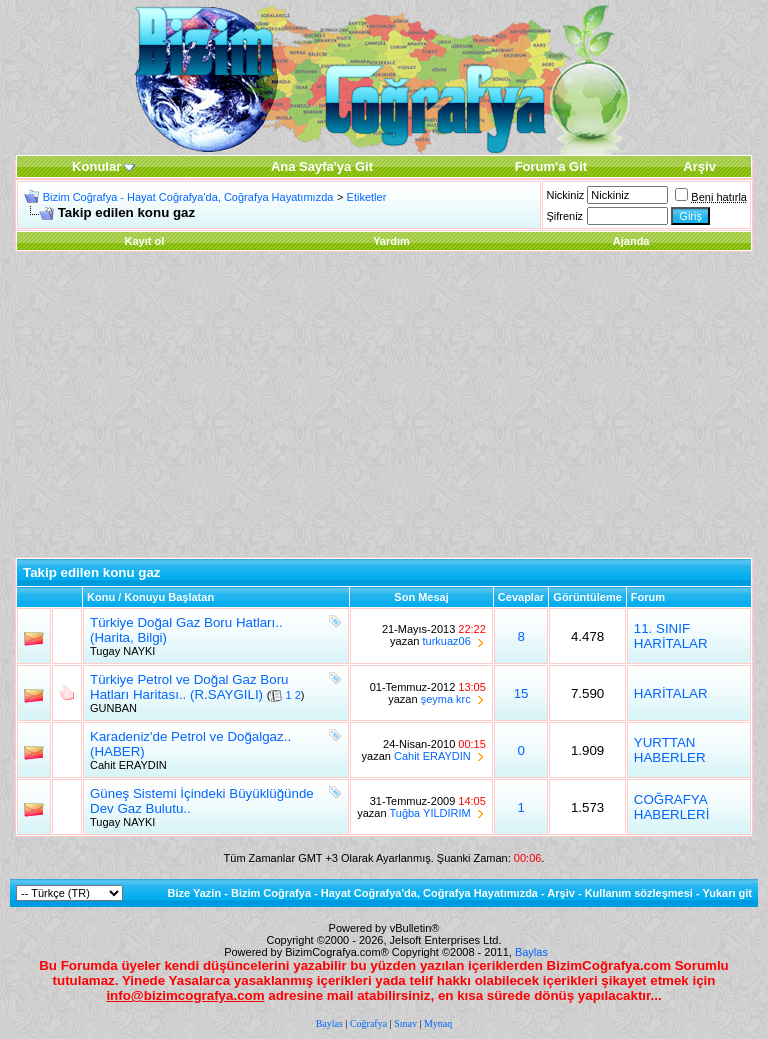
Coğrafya (368, 1023)
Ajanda (631, 241)
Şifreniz (564, 216)
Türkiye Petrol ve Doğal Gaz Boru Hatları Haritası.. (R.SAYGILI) (189, 687)
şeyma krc (446, 699)
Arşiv (561, 893)
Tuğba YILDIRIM (429, 813)
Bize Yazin (195, 893)
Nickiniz (565, 195)
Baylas (531, 952)
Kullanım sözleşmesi (639, 893)
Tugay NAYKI (122, 651)
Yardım (391, 241)
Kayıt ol (144, 241)
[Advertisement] (384, 407)
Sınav (405, 1023)
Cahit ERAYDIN (128, 765)
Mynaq (438, 1023)
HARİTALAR (671, 693)
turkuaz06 (446, 641)
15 (521, 693)
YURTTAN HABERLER (670, 750)
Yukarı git (727, 893)
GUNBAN (113, 708)
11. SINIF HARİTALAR (671, 636)
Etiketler (367, 197)
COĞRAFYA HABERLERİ (672, 807)
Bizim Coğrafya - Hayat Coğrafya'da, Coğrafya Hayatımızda (188, 197)
